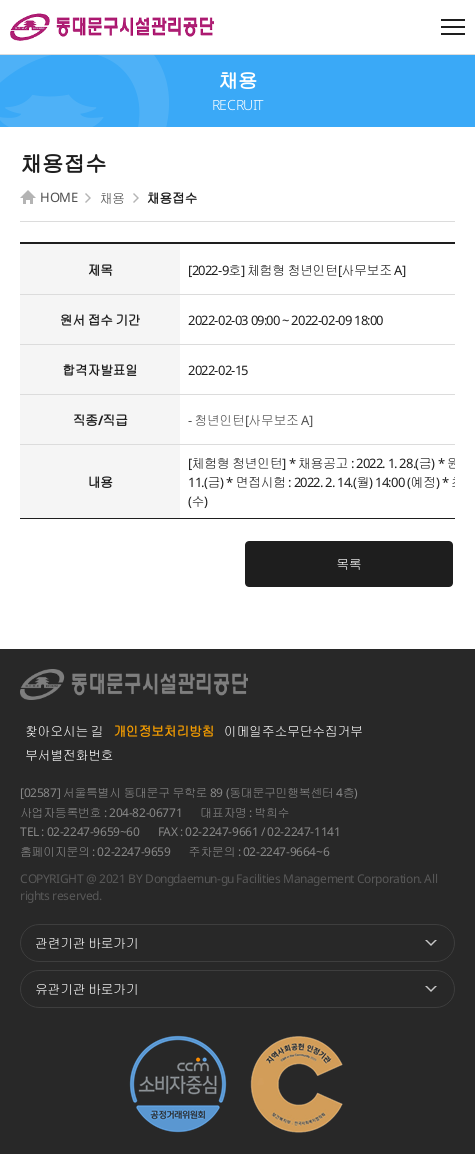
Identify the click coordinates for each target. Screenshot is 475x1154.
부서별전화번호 (69, 755)
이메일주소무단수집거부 (293, 731)
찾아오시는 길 (64, 731)
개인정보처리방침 (163, 731)
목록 (348, 564)
